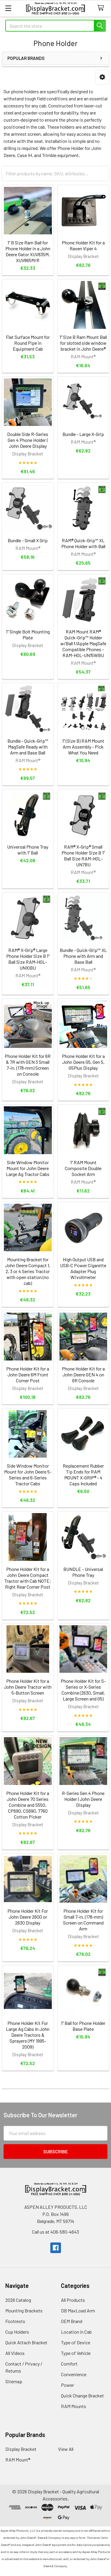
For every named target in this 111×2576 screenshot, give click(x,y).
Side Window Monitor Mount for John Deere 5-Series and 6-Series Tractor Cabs (28, 1474)
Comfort (69, 2363)
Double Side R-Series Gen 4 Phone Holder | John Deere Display (27, 440)
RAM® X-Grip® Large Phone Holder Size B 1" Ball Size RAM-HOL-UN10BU (27, 959)
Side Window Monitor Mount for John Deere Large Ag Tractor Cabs (27, 1168)
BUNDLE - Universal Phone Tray (83, 1572)
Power (67, 2385)
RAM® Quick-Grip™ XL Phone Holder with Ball (83, 543)
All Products (73, 2300)
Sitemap (13, 2381)
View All (65, 2449)
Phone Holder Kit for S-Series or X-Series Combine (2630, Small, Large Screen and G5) (83, 1689)
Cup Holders (17, 2332)
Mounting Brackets (24, 2310)
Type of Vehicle (76, 2353)
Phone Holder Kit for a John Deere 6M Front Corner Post (27, 1374)
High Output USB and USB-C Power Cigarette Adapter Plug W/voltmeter (83, 1268)
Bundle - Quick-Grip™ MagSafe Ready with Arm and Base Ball (27, 746)
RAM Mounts (73, 2406)
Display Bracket (20, 2449)
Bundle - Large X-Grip (83, 434)
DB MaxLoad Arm (78, 2310)
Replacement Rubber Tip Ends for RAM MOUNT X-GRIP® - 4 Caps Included (83, 1474)
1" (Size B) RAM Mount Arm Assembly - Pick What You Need (83, 746)
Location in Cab (76, 2332)
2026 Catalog (18, 2300)
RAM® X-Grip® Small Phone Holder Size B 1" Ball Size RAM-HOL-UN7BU (83, 855)
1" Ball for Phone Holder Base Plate (83, 2026)
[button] (102, 77)
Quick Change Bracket (82, 2395)
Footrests (15, 2321)
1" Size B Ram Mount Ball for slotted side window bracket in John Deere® (83, 343)
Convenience (73, 2374)
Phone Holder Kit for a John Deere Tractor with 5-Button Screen (28, 1686)
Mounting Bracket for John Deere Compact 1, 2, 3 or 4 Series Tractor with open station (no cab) (27, 1271)
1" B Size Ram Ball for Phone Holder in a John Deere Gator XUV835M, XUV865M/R (27, 251)
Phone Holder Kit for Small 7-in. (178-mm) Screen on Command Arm (83, 1919)
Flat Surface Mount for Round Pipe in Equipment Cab (28, 343)
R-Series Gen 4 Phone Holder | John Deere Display (83, 1799)
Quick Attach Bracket (26, 2342)
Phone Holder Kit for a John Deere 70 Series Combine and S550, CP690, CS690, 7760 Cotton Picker (27, 1804)
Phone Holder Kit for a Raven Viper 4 (83, 245)
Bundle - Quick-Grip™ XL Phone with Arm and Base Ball (83, 956)
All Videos (15, 2353)
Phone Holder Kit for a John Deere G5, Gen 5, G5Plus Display (83, 1062)
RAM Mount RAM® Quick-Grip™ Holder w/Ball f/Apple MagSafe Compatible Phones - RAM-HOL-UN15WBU (83, 643)
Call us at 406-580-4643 (55, 2231)
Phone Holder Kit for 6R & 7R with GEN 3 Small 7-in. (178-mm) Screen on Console (28, 1065)
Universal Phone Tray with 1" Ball (27, 849)
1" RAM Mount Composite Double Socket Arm (83, 1168)
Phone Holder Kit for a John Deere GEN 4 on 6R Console (83, 1374)
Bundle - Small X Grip (28, 540)
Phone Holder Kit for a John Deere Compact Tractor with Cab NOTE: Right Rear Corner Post (27, 1578)
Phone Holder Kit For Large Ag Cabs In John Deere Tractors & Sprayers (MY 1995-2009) (27, 2034)
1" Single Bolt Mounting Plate (28, 634)
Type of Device (75, 2342)
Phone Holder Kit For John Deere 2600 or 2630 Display (27, 1916)
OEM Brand (71, 2321)
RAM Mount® (17, 2459)
